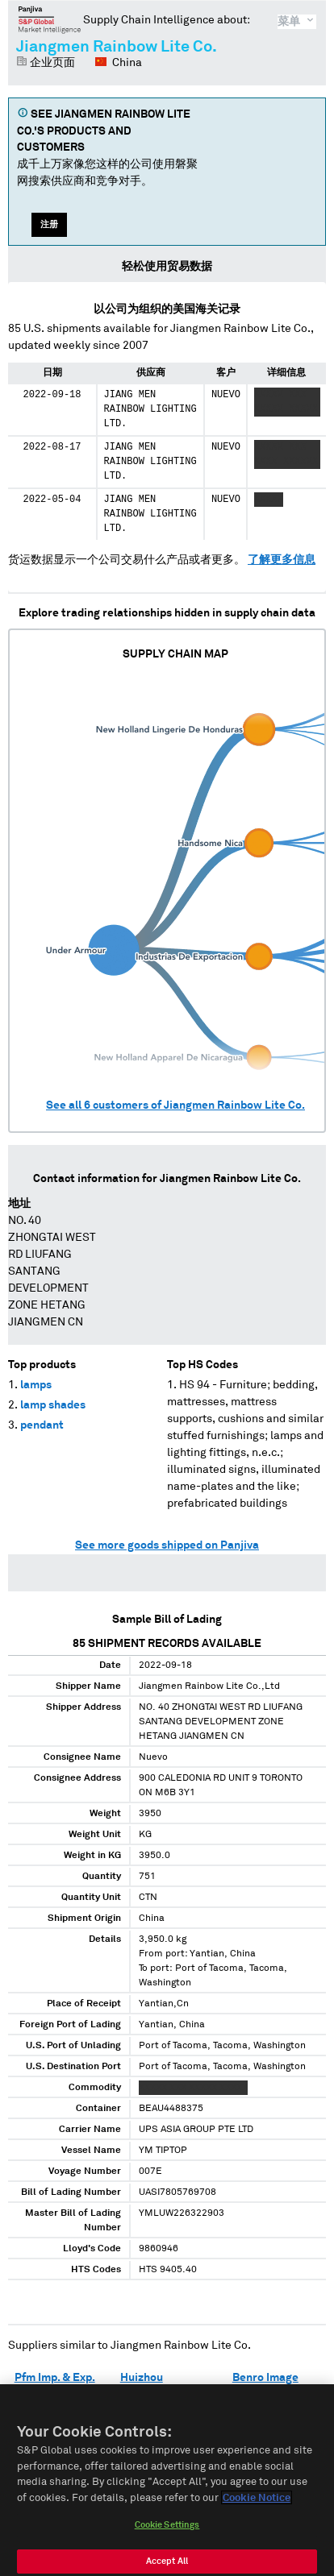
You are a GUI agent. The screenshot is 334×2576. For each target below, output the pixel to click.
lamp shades (53, 1405)
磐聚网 (49, 19)
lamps (36, 1385)
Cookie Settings (167, 2532)
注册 (49, 224)
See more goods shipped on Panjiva (167, 1545)
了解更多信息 (281, 560)
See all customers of (175, 1105)
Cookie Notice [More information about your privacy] (256, 2505)
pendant (42, 1425)
